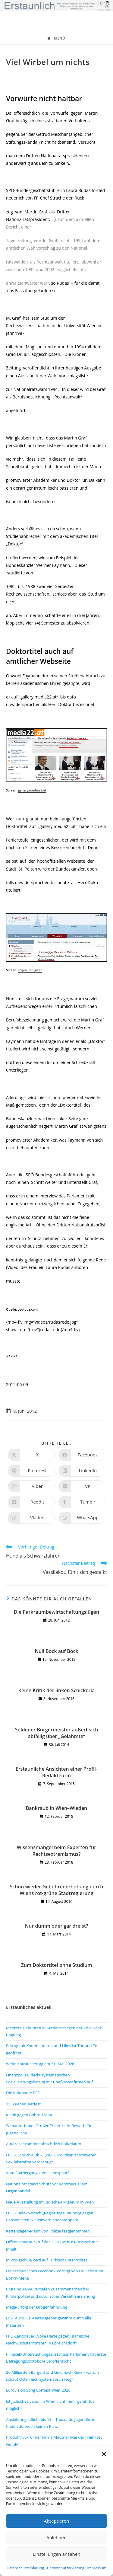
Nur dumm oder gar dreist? (56, 1925)
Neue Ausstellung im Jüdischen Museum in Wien (50, 2202)
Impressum (96, 2568)
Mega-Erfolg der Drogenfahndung (36, 2307)
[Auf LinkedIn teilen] (81, 1471)
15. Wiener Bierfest (23, 2104)
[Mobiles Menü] (57, 38)
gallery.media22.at (32, 790)
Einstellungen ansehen (56, 2554)
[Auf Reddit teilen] (31, 1502)
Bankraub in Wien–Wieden (56, 1808)
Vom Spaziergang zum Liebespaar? (37, 2172)
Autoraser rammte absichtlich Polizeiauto (43, 2143)
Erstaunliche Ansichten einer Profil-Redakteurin (56, 1772)
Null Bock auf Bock (56, 1651)
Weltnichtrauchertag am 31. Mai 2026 (40, 2063)
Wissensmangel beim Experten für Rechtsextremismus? (56, 1850)
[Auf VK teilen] (81, 1486)
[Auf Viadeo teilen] (31, 1518)
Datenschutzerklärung (25, 2568)
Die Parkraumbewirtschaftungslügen (56, 1612)
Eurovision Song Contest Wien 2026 (38, 2390)
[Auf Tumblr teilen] (81, 1502)
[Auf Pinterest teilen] (31, 1471)
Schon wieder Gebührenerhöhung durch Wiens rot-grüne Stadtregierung (56, 1890)
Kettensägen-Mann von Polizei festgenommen (48, 2231)
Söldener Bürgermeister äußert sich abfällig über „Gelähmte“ (56, 1733)
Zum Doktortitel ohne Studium (56, 1965)
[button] (104, 2454)
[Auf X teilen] (31, 1455)
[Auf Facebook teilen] (81, 1455)
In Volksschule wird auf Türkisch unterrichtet (46, 2260)
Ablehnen (56, 2537)
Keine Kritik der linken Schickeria (56, 1690)
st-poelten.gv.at (30, 970)
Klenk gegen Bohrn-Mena (29, 2114)
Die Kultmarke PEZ (23, 2092)
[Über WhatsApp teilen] (81, 1518)
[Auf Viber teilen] (31, 1486)
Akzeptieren (56, 2521)
